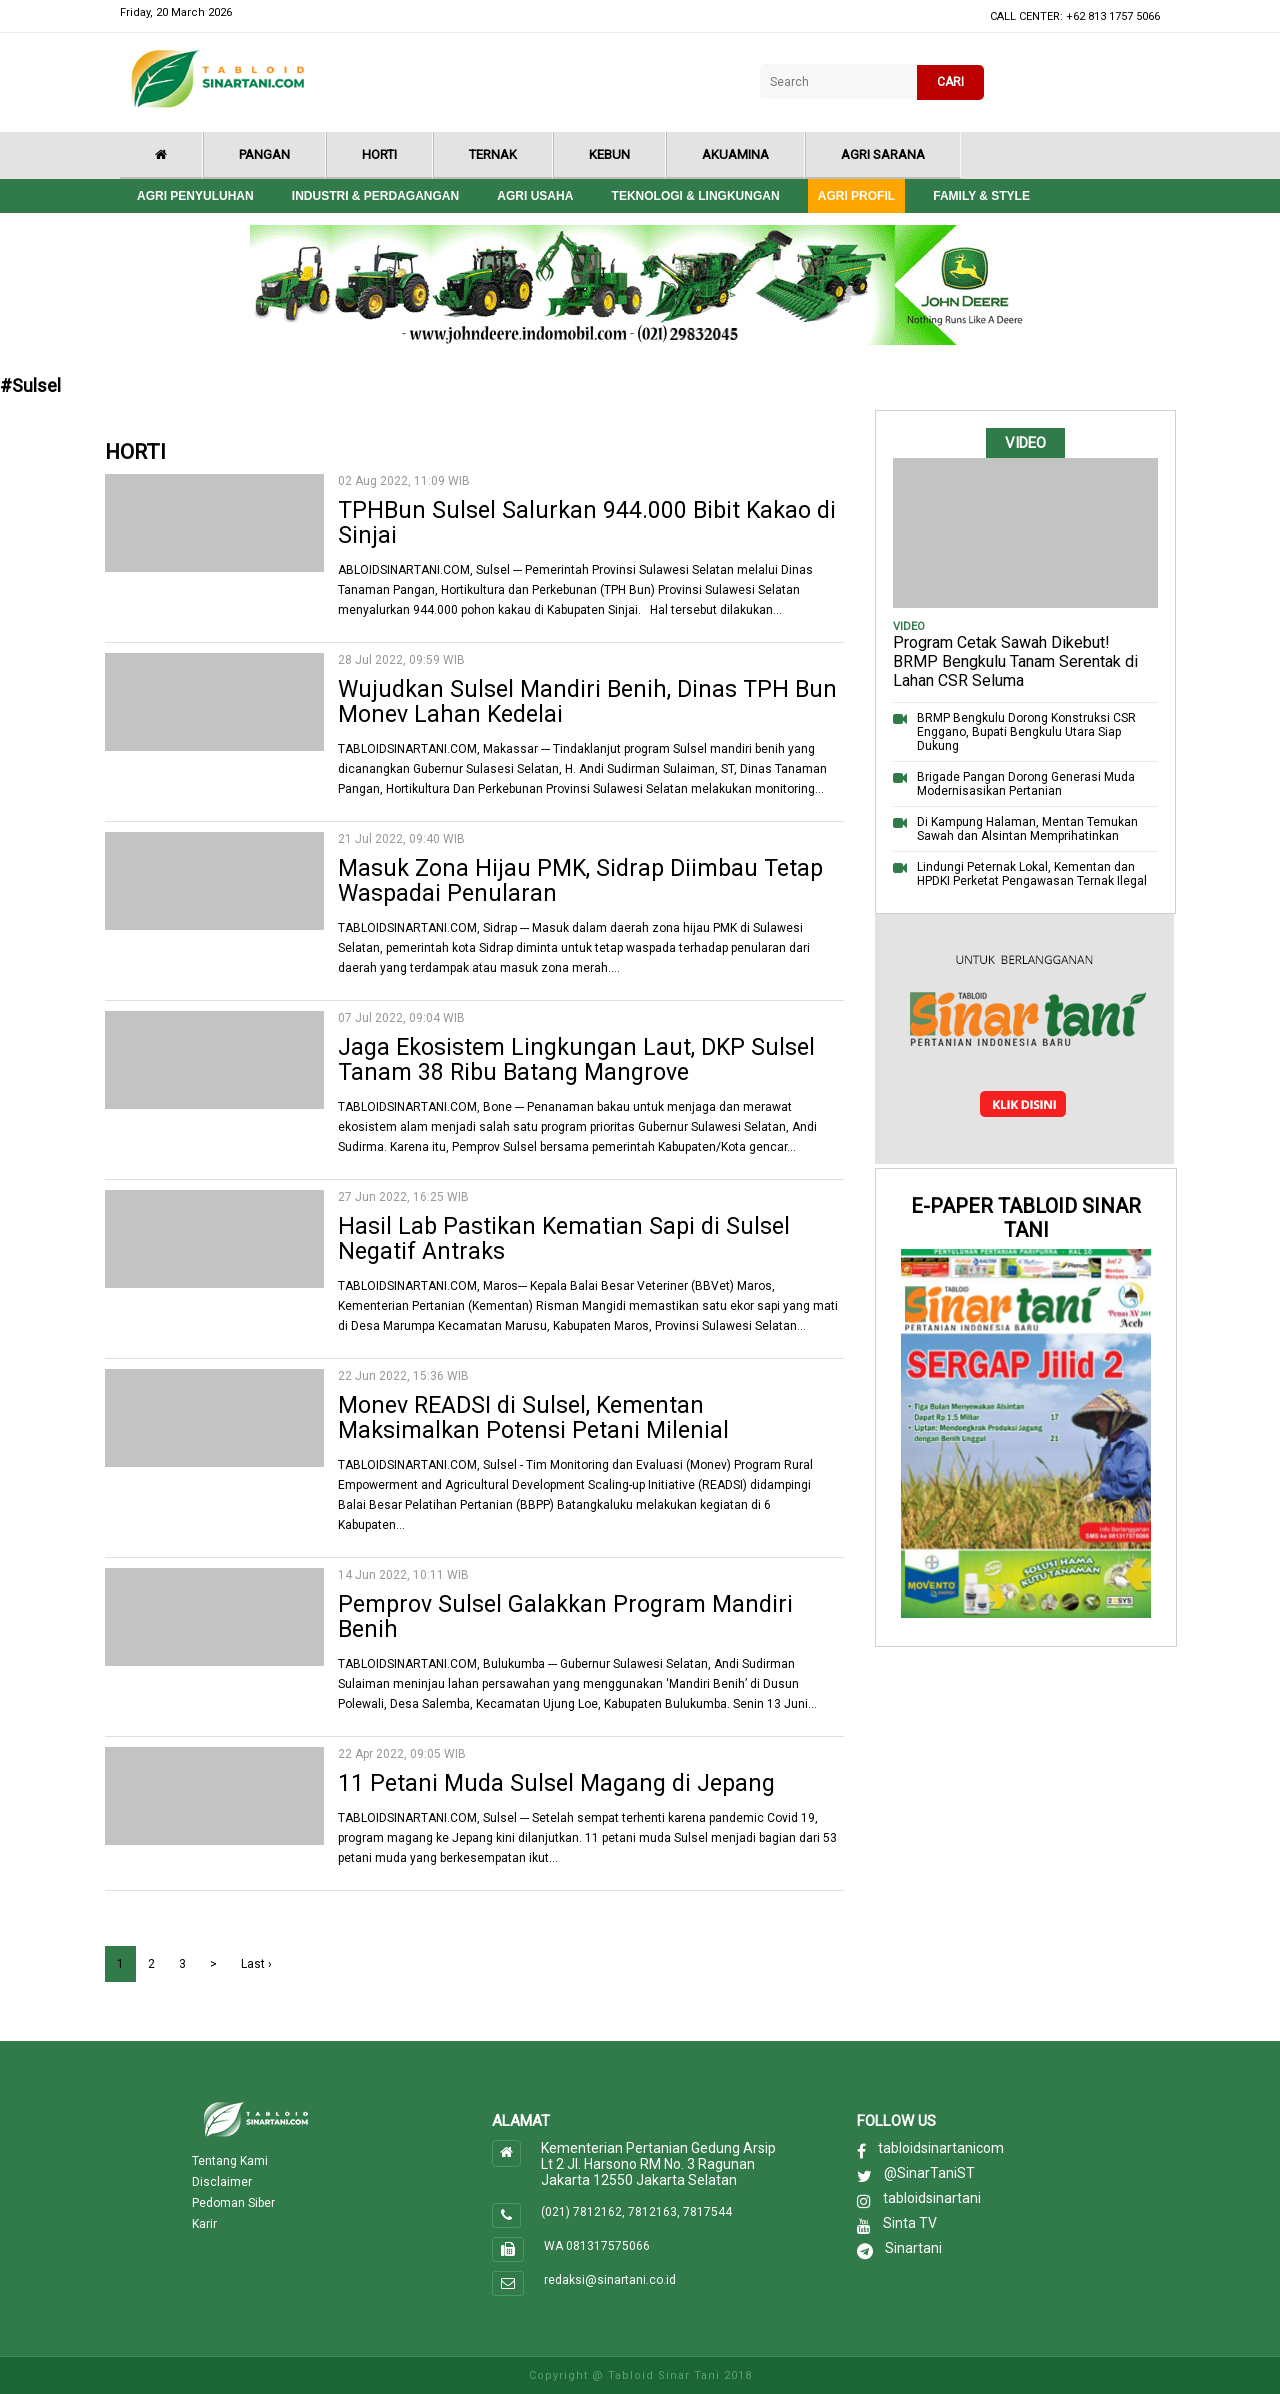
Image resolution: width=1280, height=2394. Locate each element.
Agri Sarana (883, 154)
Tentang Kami (230, 2161)
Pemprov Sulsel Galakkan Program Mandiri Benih (565, 1617)
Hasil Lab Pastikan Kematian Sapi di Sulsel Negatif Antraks (564, 1239)
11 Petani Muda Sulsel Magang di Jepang (556, 1783)
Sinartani (913, 2248)
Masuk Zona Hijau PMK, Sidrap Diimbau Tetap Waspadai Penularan (580, 881)
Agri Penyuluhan (195, 196)
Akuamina (735, 154)
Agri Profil (856, 196)
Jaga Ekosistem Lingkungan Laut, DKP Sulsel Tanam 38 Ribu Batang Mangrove (576, 1060)
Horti (379, 154)
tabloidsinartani (932, 2198)
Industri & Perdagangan (375, 196)
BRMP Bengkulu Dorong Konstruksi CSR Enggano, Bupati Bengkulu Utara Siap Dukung (1026, 732)
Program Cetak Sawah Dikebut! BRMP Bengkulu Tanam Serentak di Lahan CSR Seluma (1015, 661)
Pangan (264, 154)
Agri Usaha (535, 196)
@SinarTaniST (929, 2173)
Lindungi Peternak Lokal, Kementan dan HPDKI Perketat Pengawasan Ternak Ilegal (1032, 874)
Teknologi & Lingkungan (696, 196)
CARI (950, 82)
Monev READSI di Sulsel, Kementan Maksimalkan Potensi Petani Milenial (533, 1418)
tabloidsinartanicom (941, 2148)
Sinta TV (910, 2223)
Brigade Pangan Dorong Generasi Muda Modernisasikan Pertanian (1026, 784)
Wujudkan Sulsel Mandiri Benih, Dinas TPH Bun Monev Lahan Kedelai (587, 702)
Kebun (609, 154)
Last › (256, 1964)
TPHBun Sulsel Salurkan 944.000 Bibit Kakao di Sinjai (587, 523)
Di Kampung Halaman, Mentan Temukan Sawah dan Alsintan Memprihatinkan (1027, 829)
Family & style (981, 196)
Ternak (493, 154)
